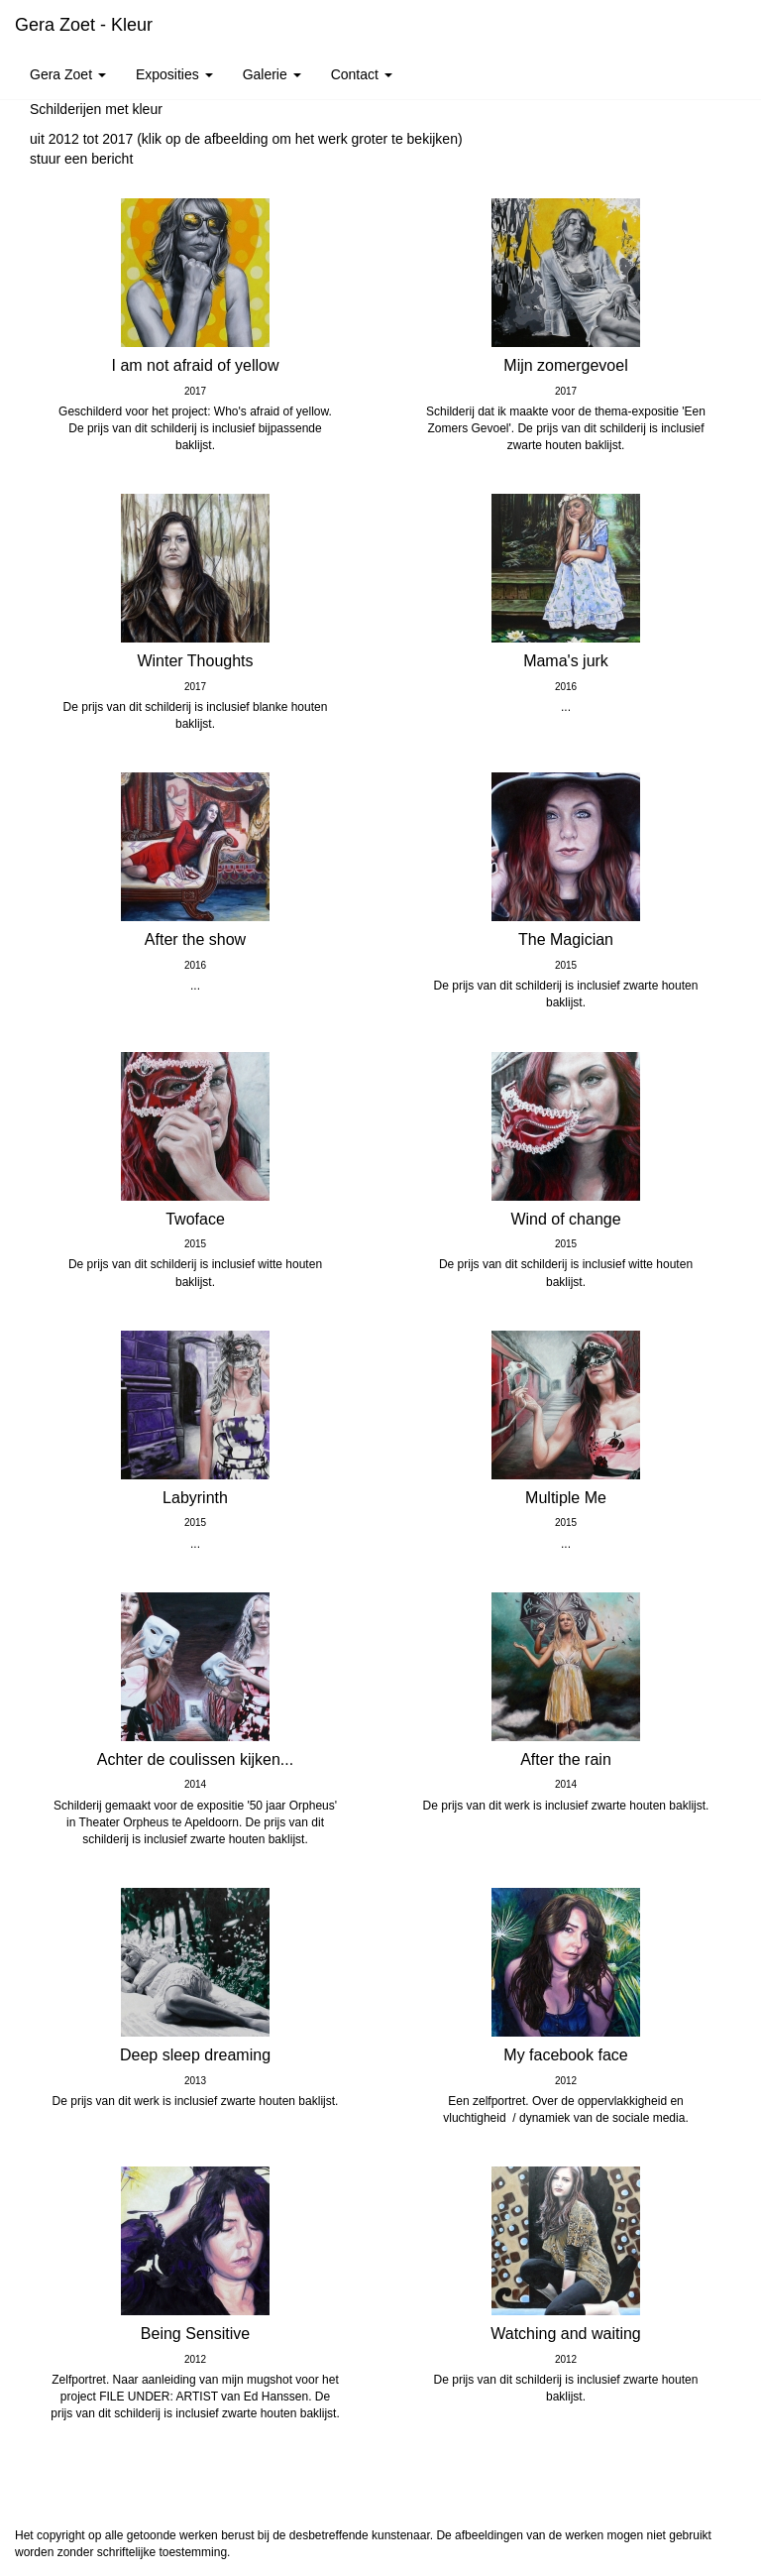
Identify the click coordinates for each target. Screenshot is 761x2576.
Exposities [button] (174, 74)
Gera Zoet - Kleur (84, 25)
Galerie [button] (272, 74)
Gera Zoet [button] (68, 74)
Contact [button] (361, 74)
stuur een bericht (81, 159)
